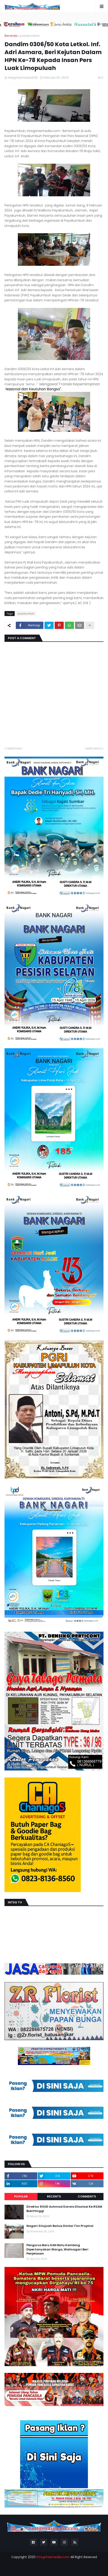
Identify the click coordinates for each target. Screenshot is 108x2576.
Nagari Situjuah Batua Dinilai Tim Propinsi (59, 2226)
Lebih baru (14, 748)
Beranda (11, 36)
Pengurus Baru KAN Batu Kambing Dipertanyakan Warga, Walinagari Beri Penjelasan (57, 2249)
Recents (54, 2196)
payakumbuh (30, 36)
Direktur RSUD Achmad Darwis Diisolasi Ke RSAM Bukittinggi (64, 2209)
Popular (21, 2196)
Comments (87, 2196)
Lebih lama (93, 748)
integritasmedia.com (53, 2557)
